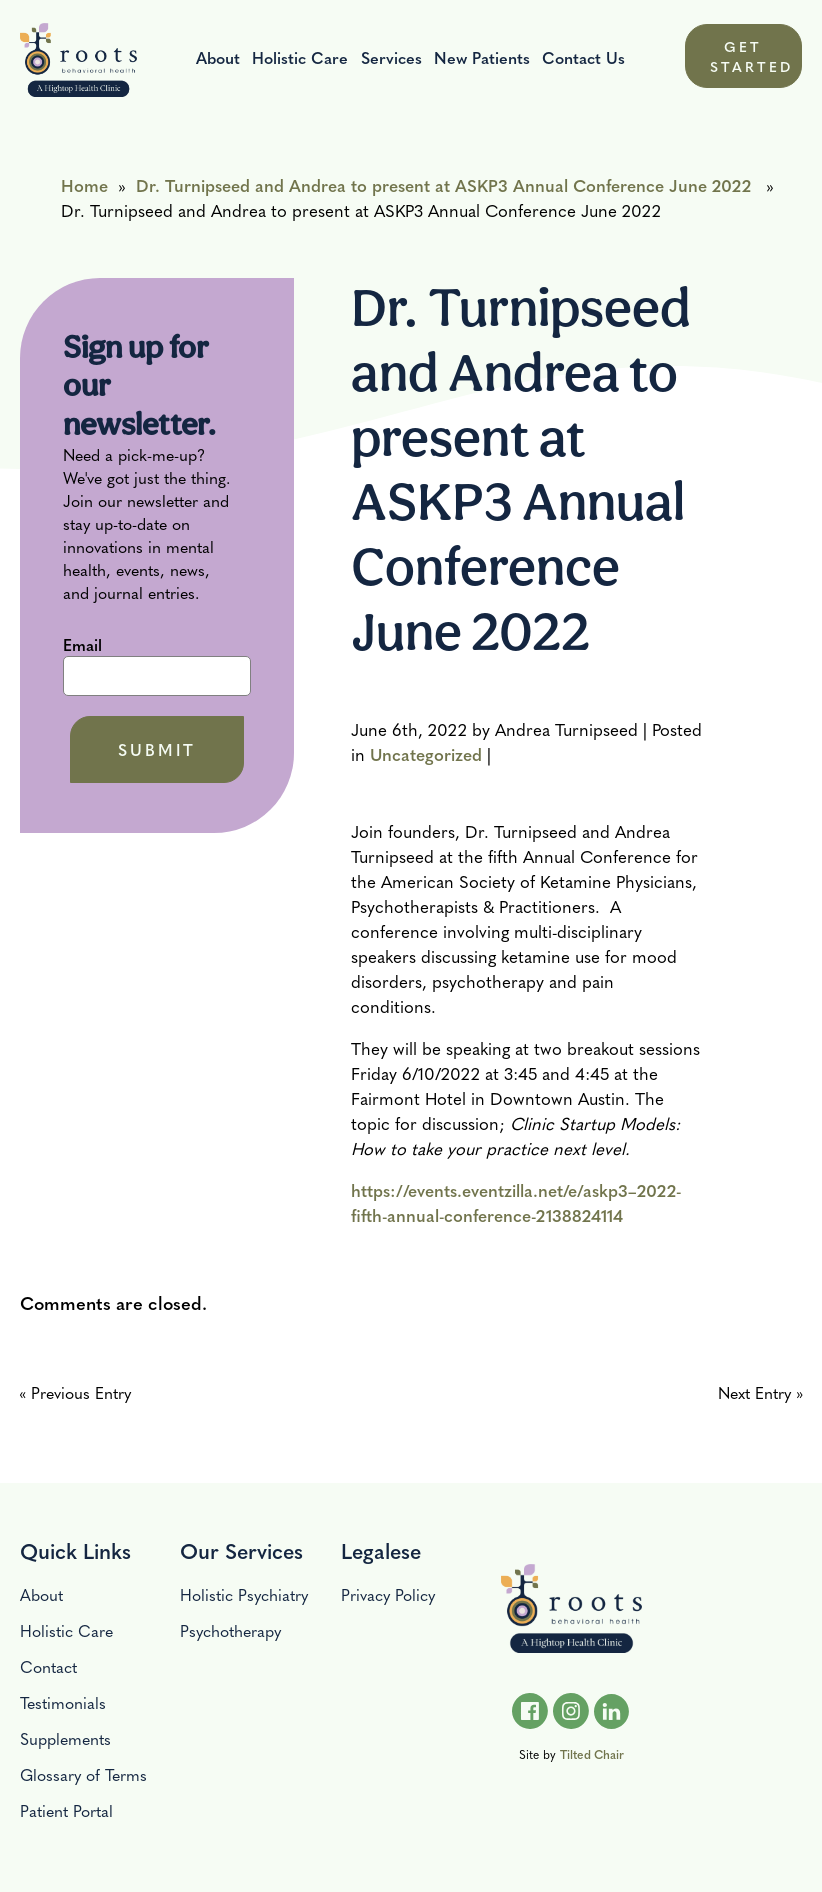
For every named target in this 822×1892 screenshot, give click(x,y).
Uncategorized (426, 753)
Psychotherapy (230, 1630)
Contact (48, 1666)
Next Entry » (760, 1392)
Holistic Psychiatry (244, 1594)
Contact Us (583, 57)
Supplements (65, 1738)
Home (84, 184)
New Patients (482, 57)
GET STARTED (751, 56)
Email (82, 645)
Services (391, 57)
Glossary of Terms (83, 1774)
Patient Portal (66, 1810)
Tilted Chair (592, 1754)
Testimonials (63, 1702)
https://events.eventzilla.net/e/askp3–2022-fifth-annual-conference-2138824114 (516, 1202)
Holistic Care (300, 57)
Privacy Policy (388, 1594)
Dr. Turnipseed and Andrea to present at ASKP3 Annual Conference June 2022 (443, 184)
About (218, 57)
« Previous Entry (75, 1392)
